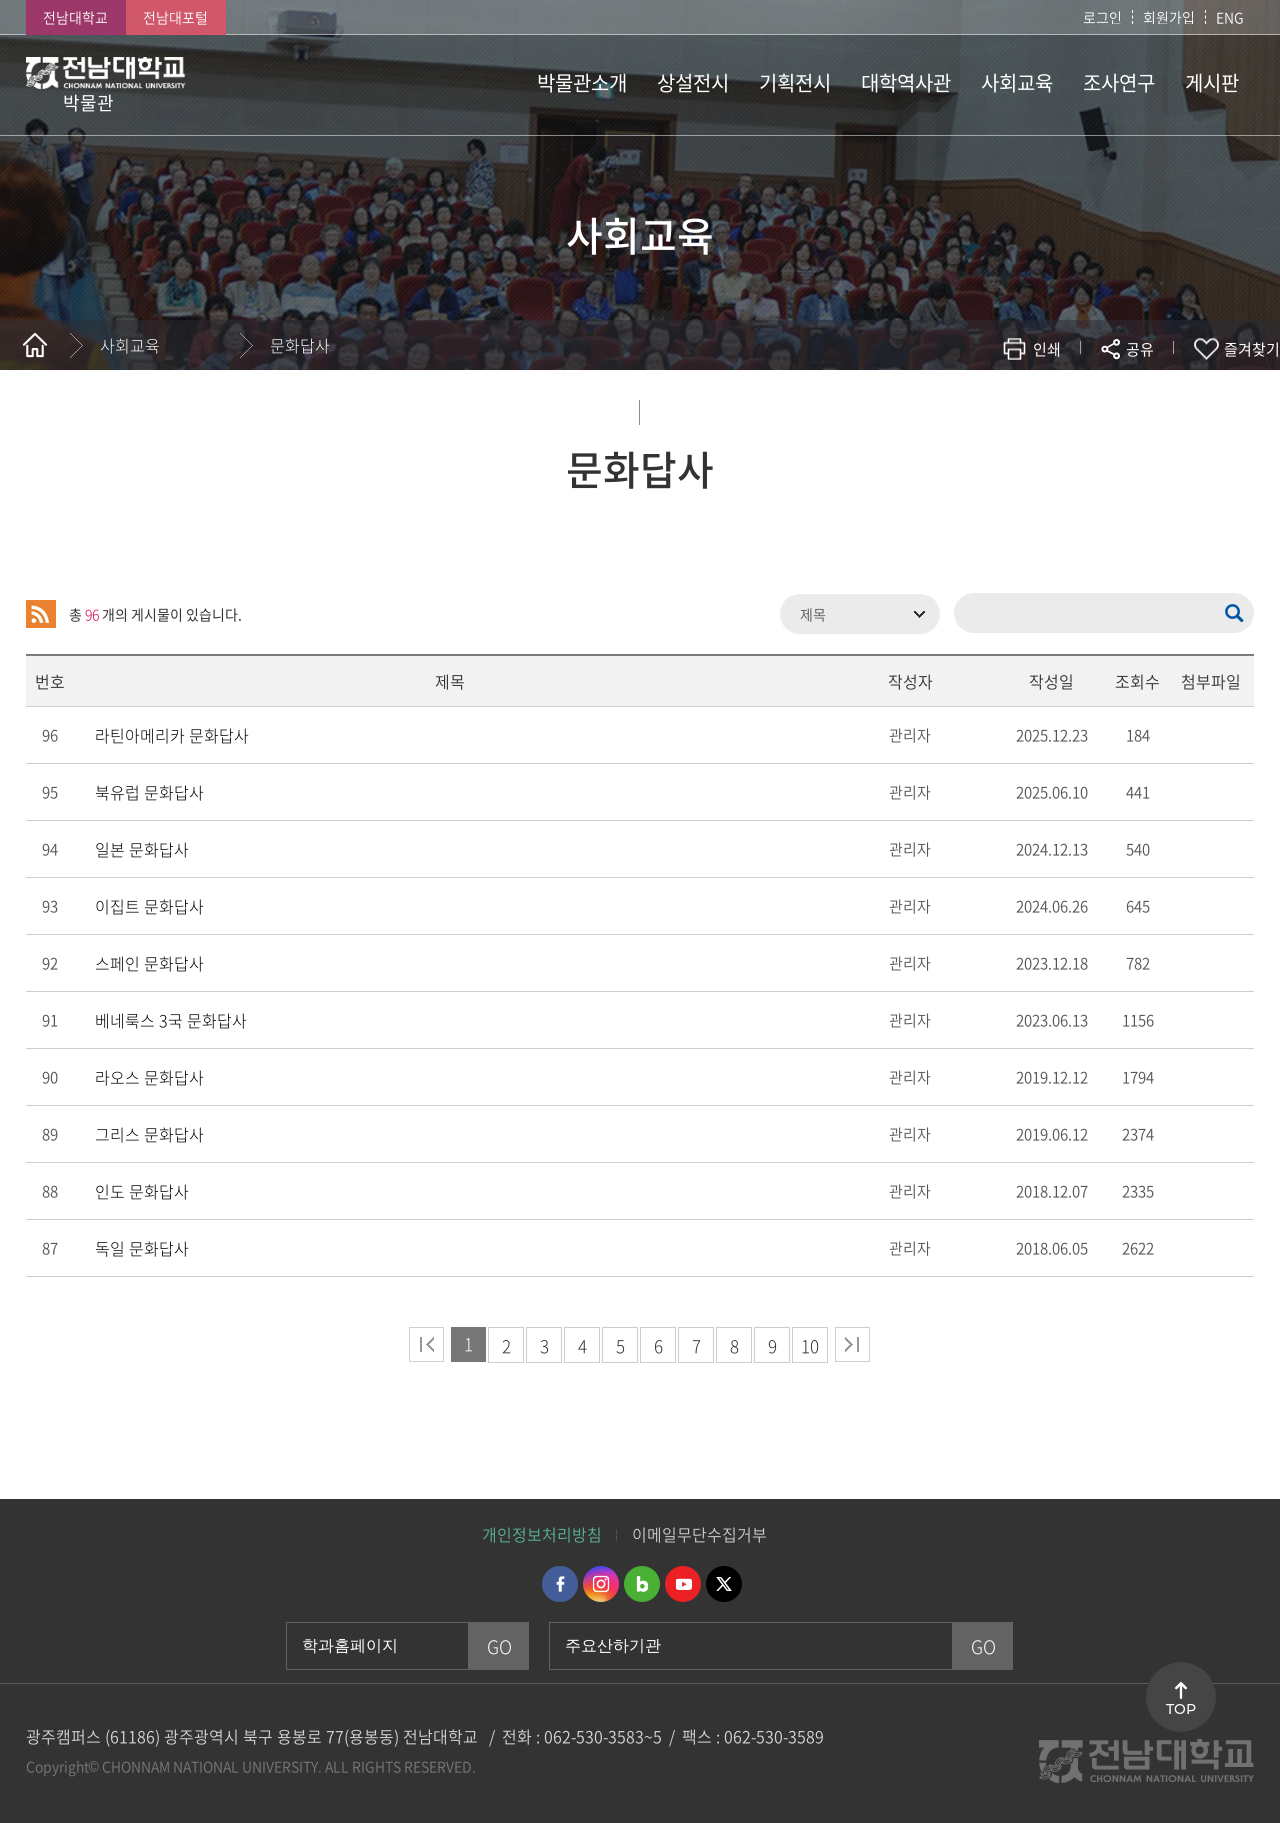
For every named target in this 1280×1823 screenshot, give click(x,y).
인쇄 (1047, 349)
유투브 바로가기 (683, 1584)
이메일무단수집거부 (699, 1534)
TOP (1181, 1709)
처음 (426, 1344)
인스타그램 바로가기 (601, 1584)
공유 (1140, 349)
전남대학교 (75, 17)
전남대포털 (175, 17)
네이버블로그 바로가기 (642, 1584)
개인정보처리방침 (542, 1534)
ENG (1230, 17)
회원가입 (1169, 17)
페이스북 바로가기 (560, 1584)
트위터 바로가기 (724, 1584)
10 (810, 1345)
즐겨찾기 (1252, 349)
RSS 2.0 (41, 614)
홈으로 (35, 345)
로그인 (1102, 17)
